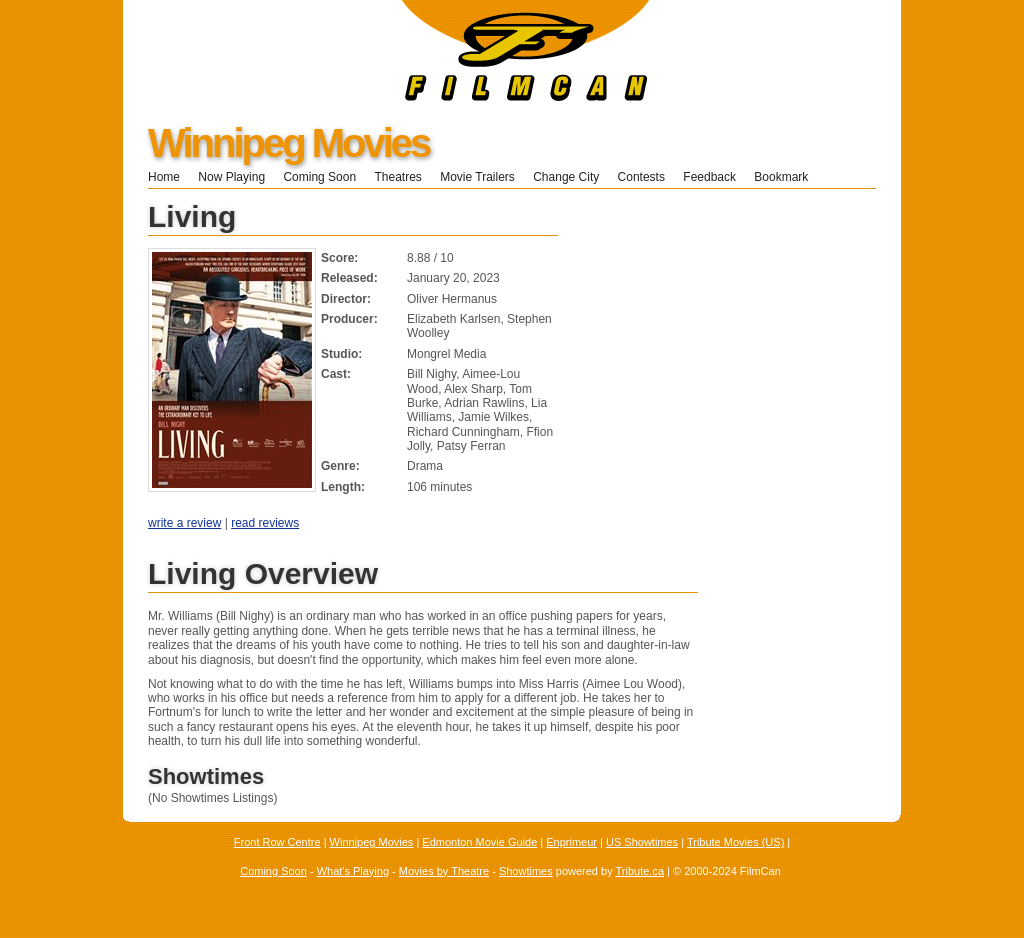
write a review (184, 523)
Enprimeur (571, 842)
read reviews (265, 523)
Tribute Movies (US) (735, 842)
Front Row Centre (277, 842)
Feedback (709, 177)
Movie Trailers (477, 177)
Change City (566, 177)
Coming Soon (319, 177)
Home (164, 177)
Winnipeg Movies (288, 143)
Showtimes (526, 871)
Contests (641, 177)
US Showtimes (642, 842)
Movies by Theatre (444, 871)
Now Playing (231, 177)
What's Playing (353, 871)
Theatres (397, 177)
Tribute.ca (640, 871)
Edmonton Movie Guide (479, 842)
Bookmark (787, 177)
